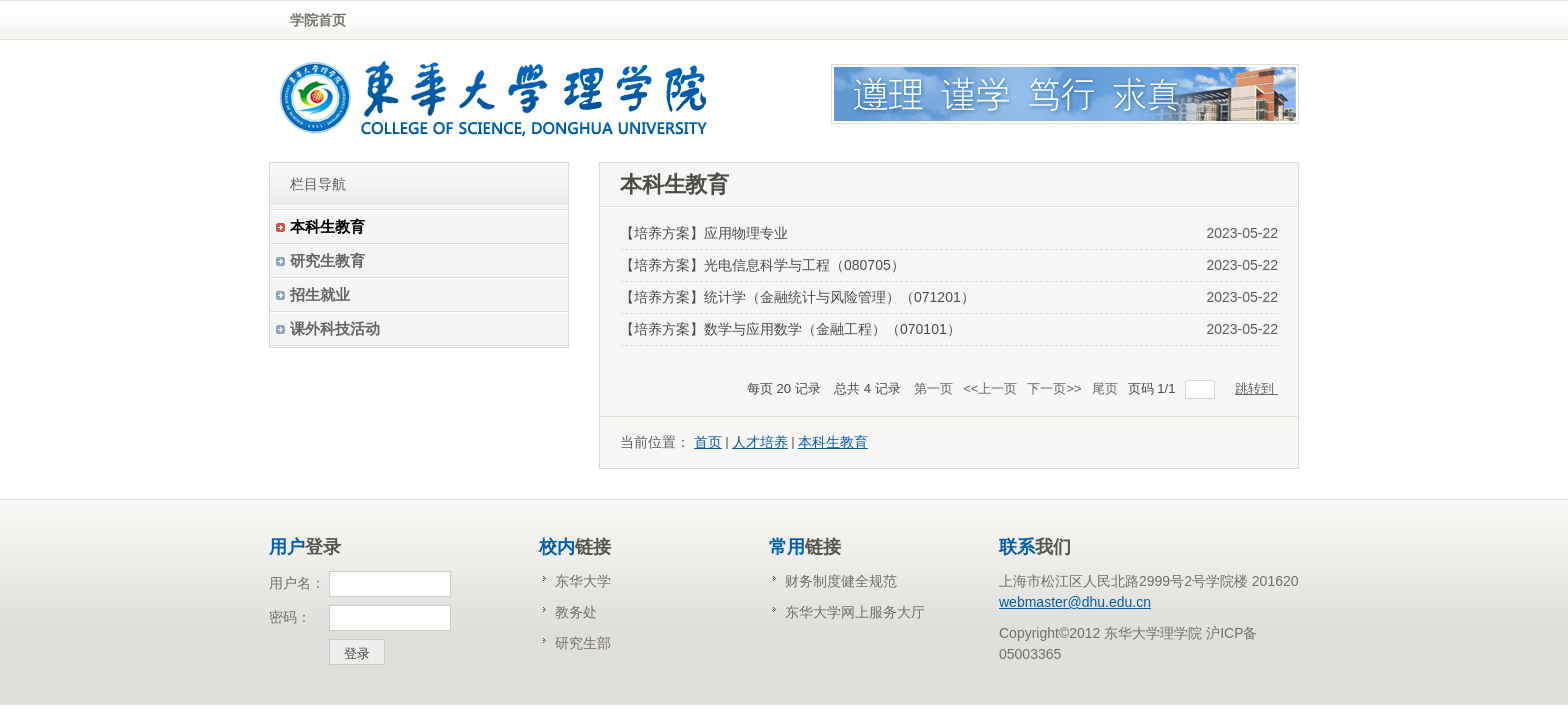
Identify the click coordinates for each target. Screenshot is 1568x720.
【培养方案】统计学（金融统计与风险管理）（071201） (797, 297)
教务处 (576, 612)
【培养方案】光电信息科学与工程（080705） (762, 265)
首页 (708, 442)
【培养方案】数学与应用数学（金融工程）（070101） (790, 329)
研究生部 (583, 643)
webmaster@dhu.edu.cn (1075, 602)
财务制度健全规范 (841, 581)
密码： (290, 617)
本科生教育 (833, 442)
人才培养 (760, 442)
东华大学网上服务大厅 (855, 612)
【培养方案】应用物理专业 (704, 233)
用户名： (297, 583)
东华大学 (583, 581)
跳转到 (1256, 388)
